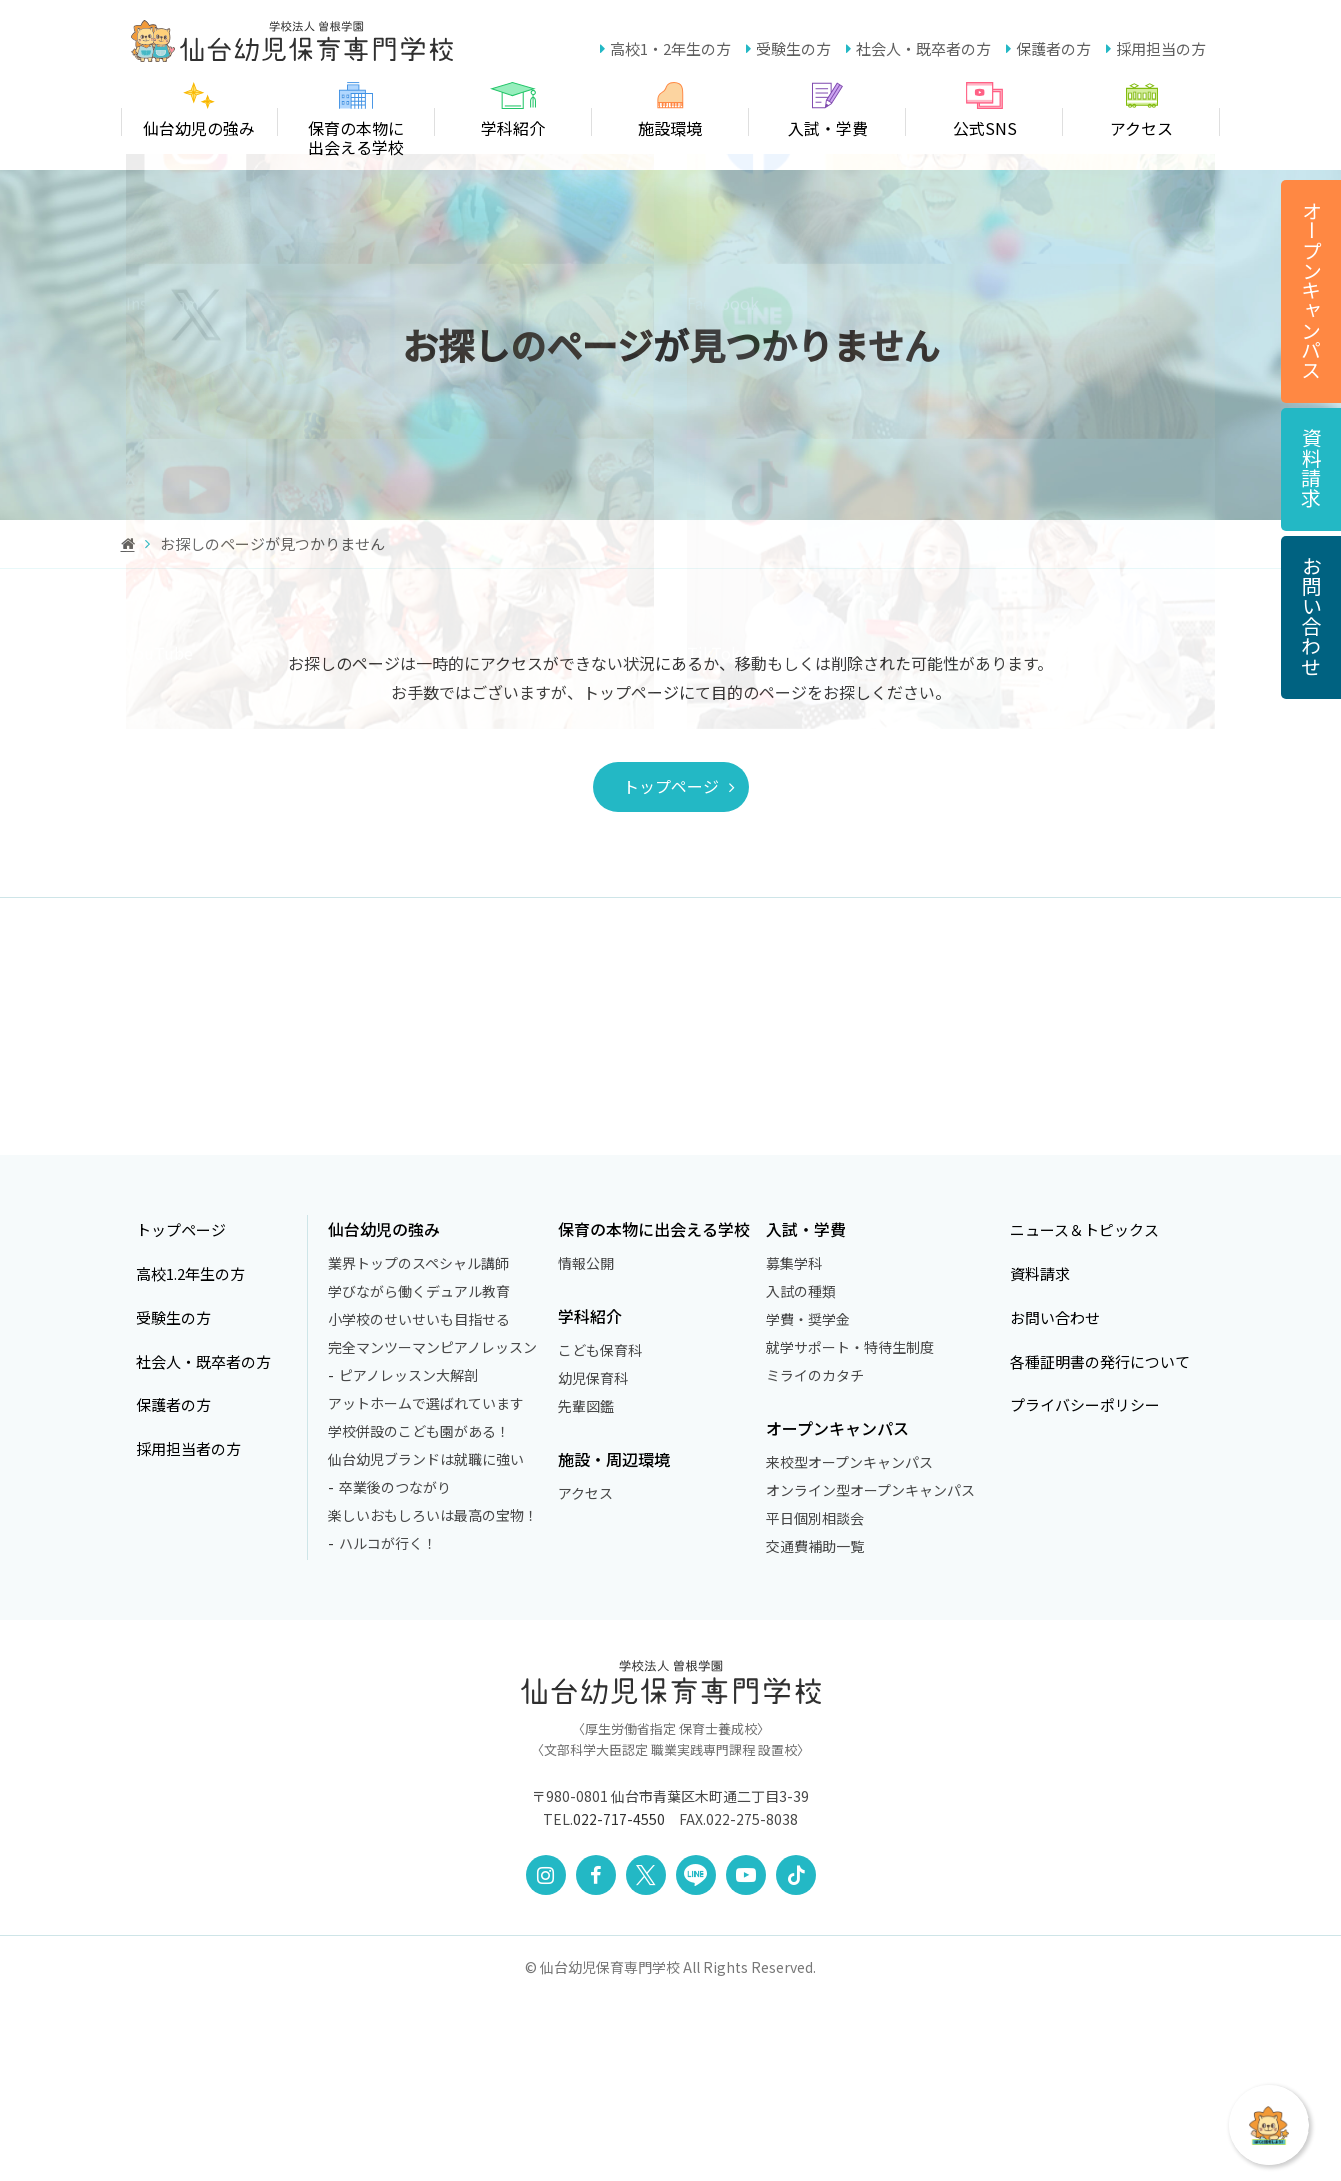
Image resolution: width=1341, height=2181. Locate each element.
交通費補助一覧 (827, 1728)
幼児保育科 (599, 1560)
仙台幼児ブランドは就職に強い (426, 1641)
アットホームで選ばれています (426, 1585)
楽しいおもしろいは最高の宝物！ (433, 1697)
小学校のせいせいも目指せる (419, 1501)
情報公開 (592, 1445)
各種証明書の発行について (1109, 1543)
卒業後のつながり (395, 1669)
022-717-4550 (619, 2001)
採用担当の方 (1161, 48)
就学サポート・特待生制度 (862, 1529)
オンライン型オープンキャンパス (882, 1672)
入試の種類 (813, 1473)
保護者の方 (1053, 48)
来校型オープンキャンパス (861, 1644)
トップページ (714, 786)
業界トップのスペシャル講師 (418, 1445)
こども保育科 (606, 1532)
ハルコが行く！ (388, 1725)
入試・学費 (818, 1412)
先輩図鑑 (592, 1588)
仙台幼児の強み (384, 1412)
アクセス (591, 1675)
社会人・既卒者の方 (923, 48)
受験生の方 (793, 48)
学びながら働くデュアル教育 (419, 1473)
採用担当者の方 (177, 1631)
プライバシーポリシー (1093, 1587)
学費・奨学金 (820, 1501)
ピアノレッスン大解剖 (408, 1557)
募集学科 (806, 1445)
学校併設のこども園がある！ (419, 1613)
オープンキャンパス (849, 1610)
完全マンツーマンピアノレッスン (432, 1529)
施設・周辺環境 (620, 1641)
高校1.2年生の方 (180, 1455)
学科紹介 (596, 1498)
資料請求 (1045, 1455)
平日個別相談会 (827, 1700)
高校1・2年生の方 (670, 48)
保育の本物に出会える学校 (660, 1412)
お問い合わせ (1061, 1499)
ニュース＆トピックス (1092, 1412)
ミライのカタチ (827, 1557)
